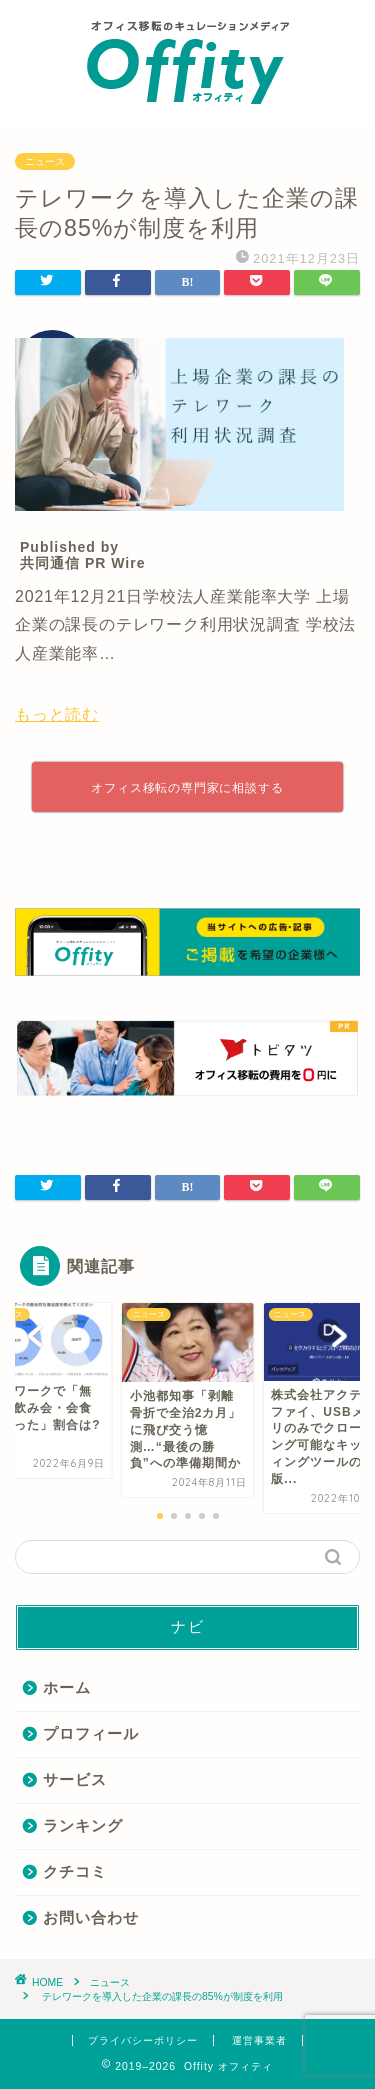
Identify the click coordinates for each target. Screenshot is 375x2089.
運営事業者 (259, 2040)
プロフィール (91, 1733)
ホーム (67, 1687)
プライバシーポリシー (143, 2040)
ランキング (83, 1825)
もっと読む (57, 714)
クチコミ (75, 1871)
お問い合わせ (91, 1917)
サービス (75, 1779)
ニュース (45, 161)
